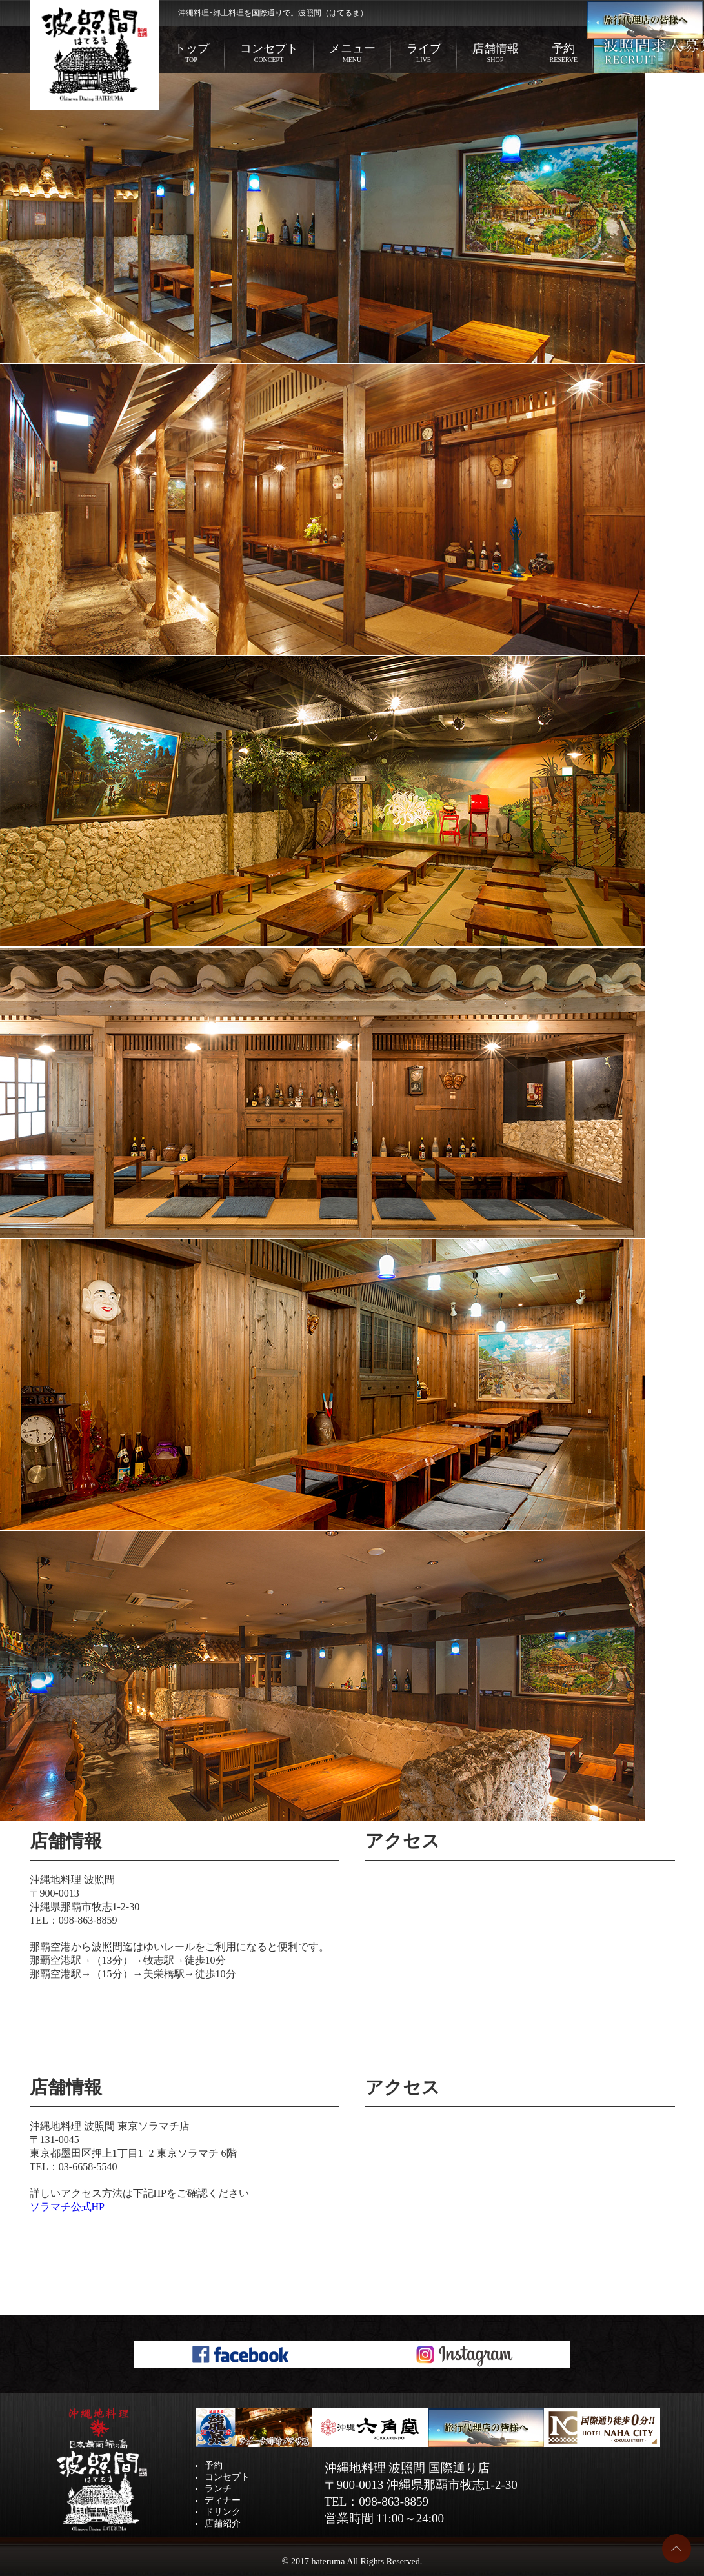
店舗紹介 (223, 2523)
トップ (191, 52)
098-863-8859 (88, 1920)
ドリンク (223, 2512)
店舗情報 (495, 52)
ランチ (218, 2488)
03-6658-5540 (88, 2166)
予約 (564, 52)
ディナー (223, 2500)
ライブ (424, 52)
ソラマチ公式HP (67, 2206)
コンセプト (269, 52)
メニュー (352, 52)
